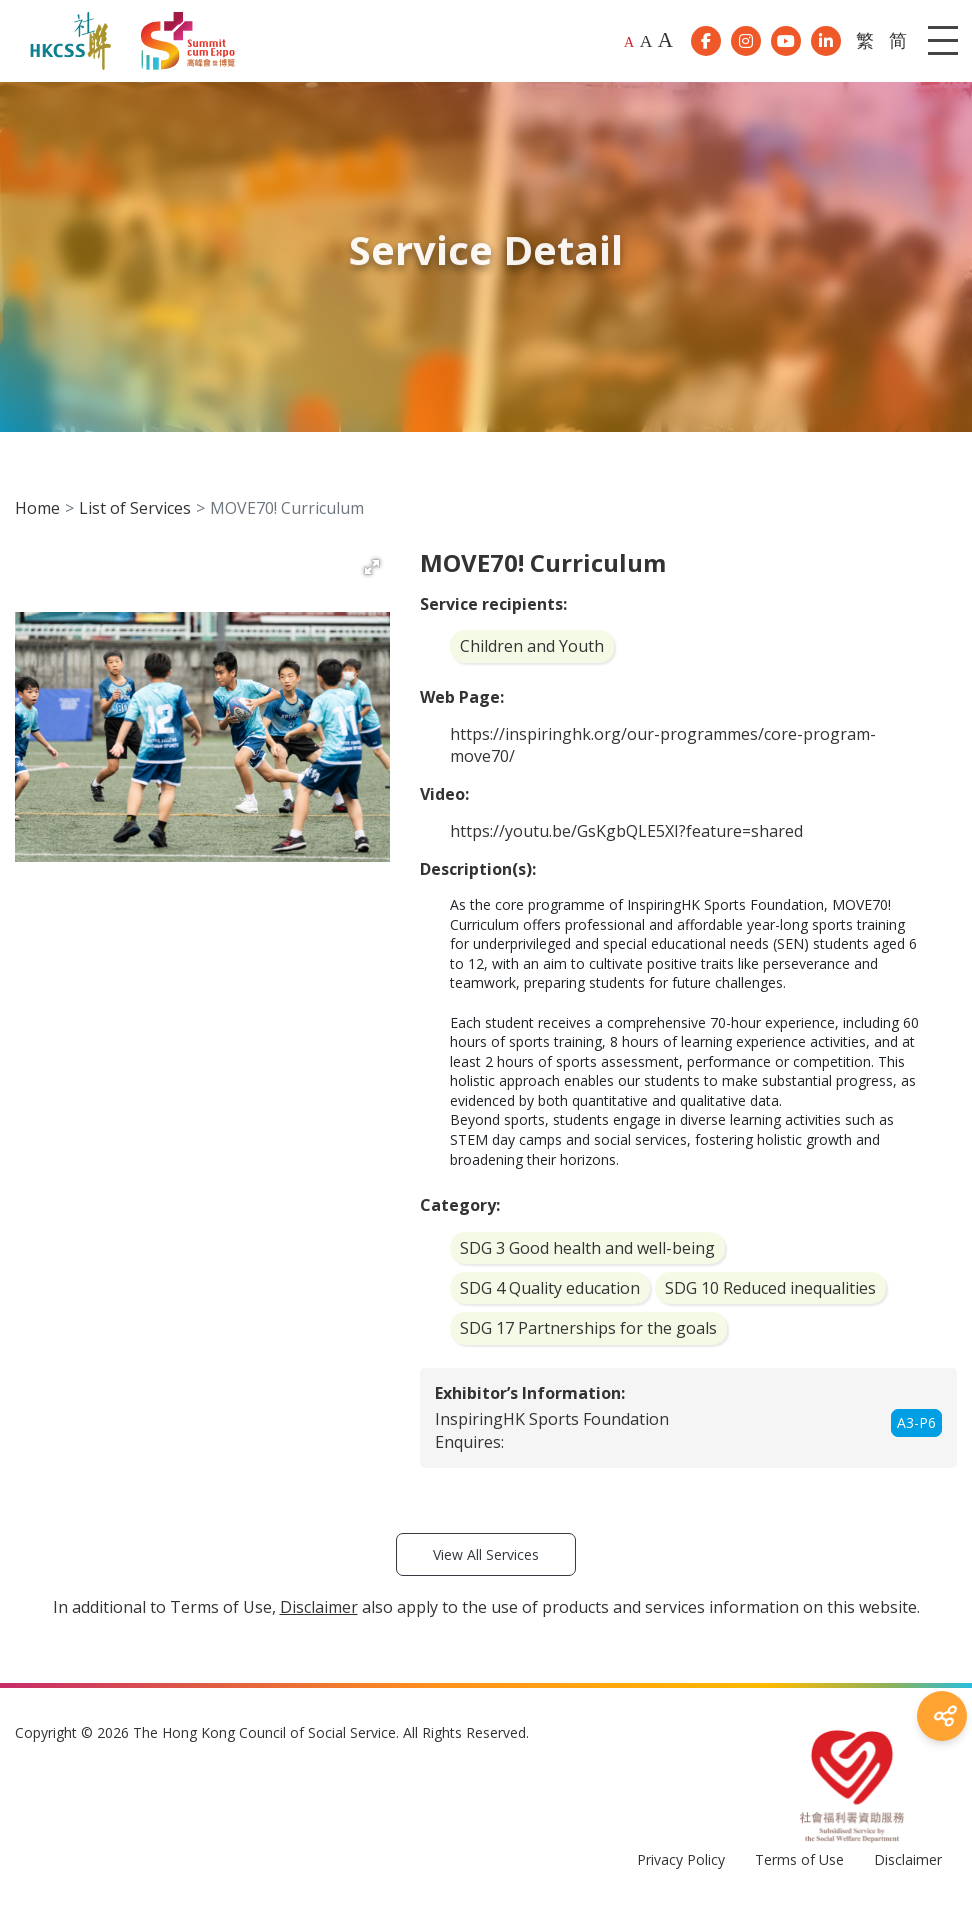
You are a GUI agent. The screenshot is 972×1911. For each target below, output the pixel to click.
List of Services (135, 514)
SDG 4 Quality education (550, 1295)
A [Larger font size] (646, 44)
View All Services (486, 1560)
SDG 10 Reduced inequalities (770, 1295)
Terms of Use (799, 1866)
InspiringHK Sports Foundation (552, 1425)
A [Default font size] (629, 45)
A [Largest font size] (665, 43)
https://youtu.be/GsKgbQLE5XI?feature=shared (626, 838)
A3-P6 (916, 1429)
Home (37, 514)
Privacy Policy (681, 1866)
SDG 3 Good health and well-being (587, 1254)
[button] (372, 574)
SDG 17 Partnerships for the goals (588, 1335)
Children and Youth (532, 653)
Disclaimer (908, 1866)
